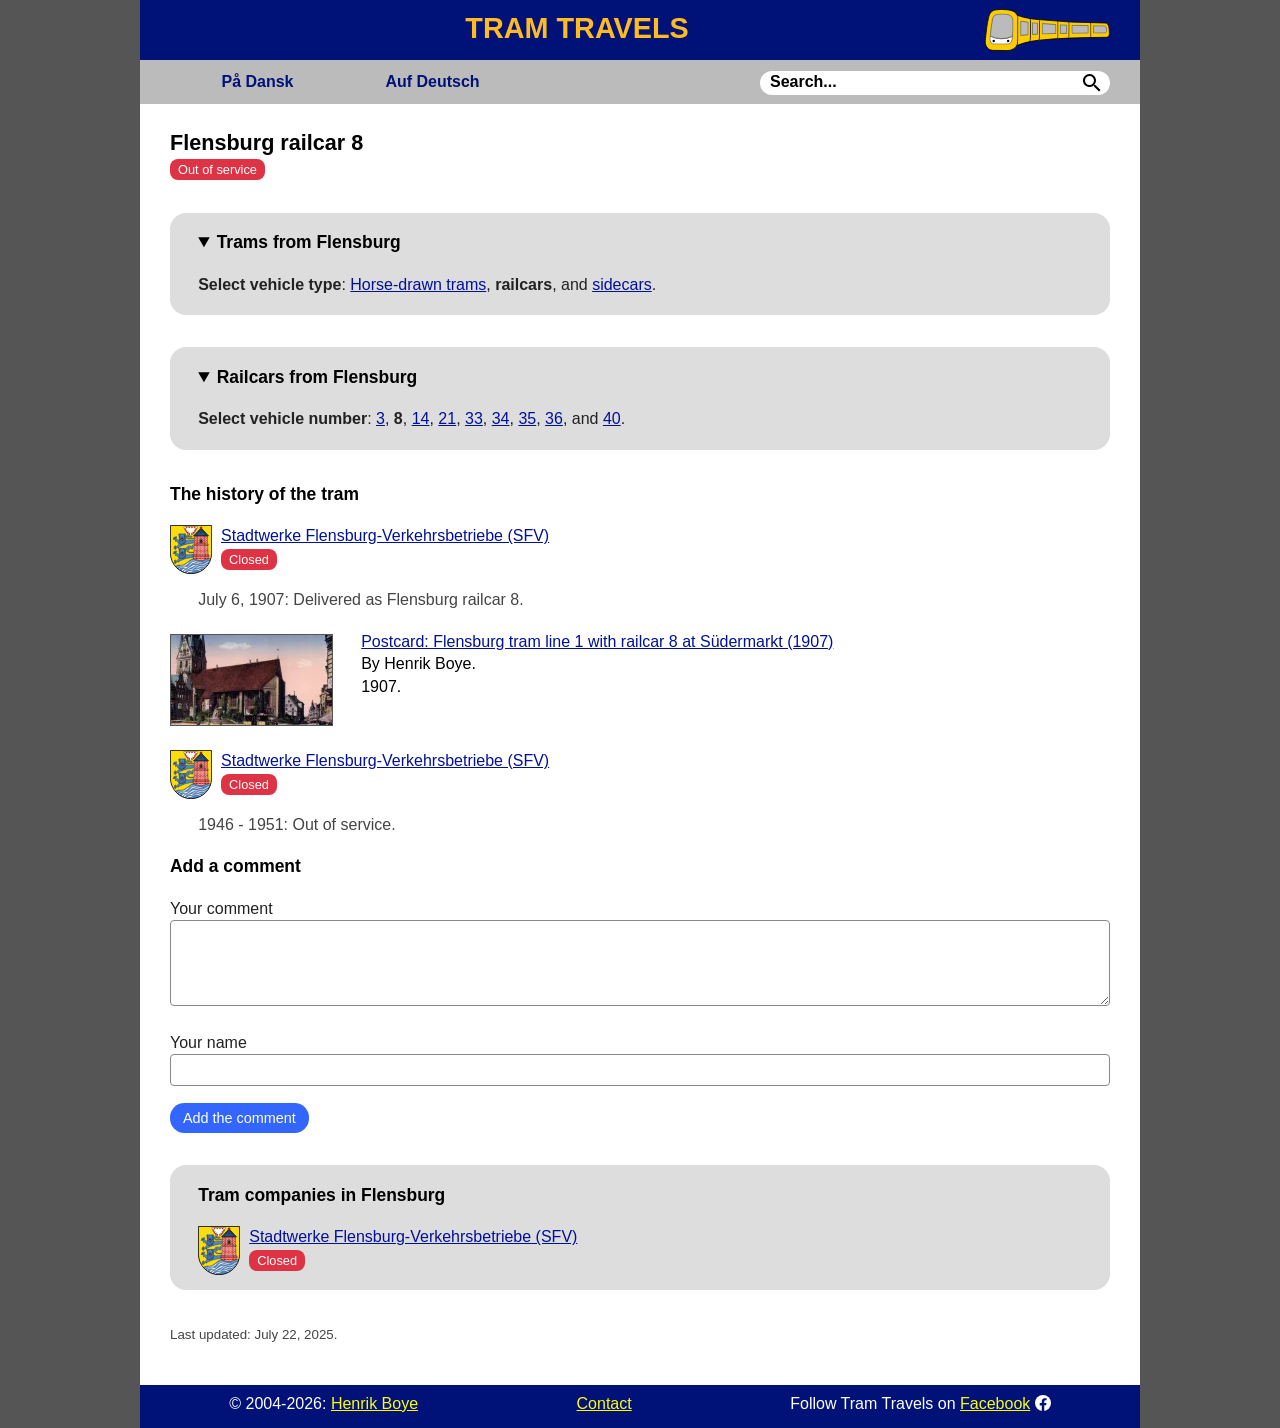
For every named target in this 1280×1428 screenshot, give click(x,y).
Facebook (995, 1403)
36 (554, 418)
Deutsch (432, 81)
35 (527, 418)
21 (447, 418)
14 (421, 418)
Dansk (257, 81)
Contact (604, 1403)
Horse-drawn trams (418, 284)
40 (612, 418)
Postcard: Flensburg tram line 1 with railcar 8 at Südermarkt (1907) (597, 641)
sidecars (622, 284)
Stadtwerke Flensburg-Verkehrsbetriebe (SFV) (385, 535)
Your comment (640, 953)
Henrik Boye (374, 1403)
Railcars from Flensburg (317, 377)
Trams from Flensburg (309, 242)
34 (501, 418)
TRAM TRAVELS (576, 28)
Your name (640, 1060)
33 (474, 418)
